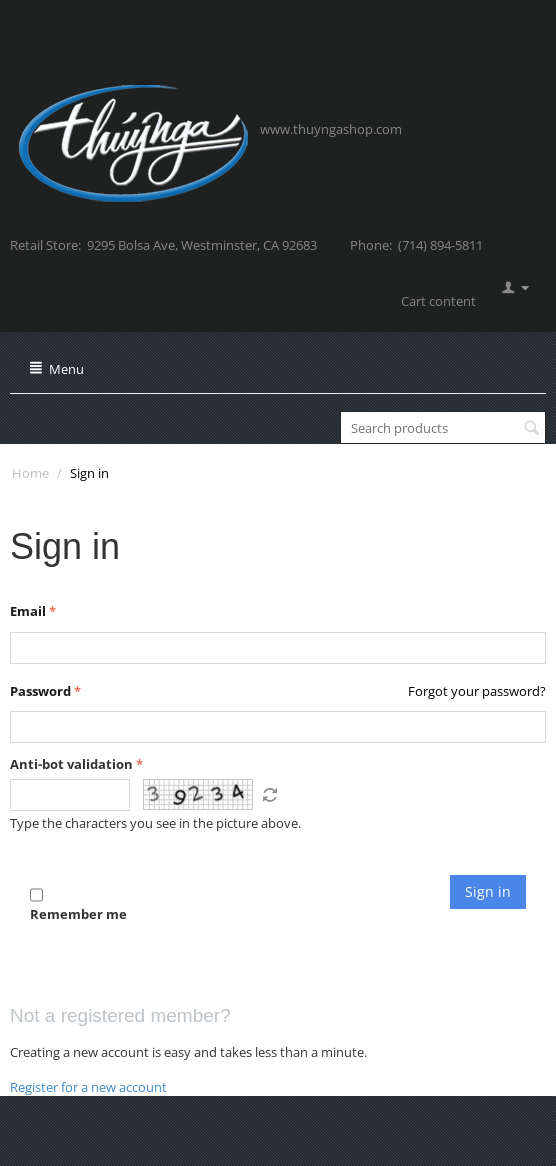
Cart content (438, 301)
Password (40, 691)
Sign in (488, 891)
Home (30, 473)
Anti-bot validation (71, 764)
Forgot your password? (477, 691)
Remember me (78, 904)
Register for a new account (88, 1087)
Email (28, 611)
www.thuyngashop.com (331, 129)
